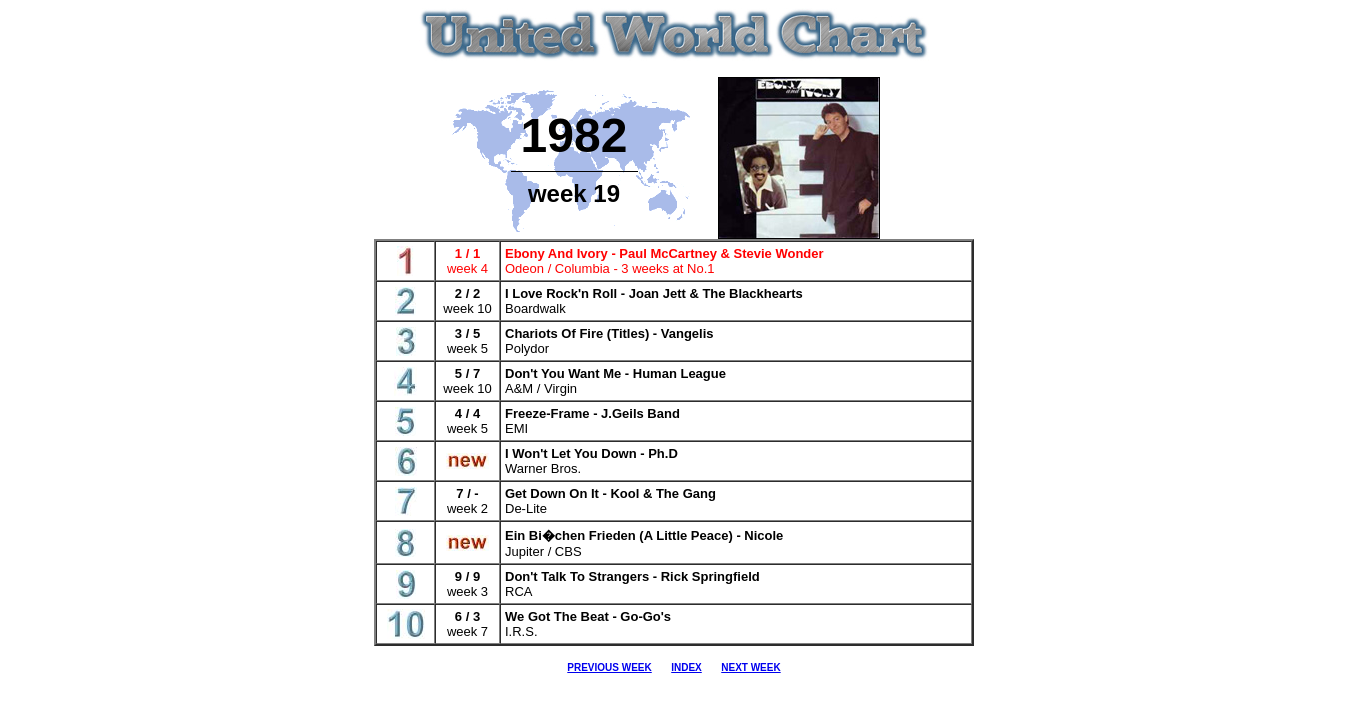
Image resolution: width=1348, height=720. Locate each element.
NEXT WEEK (750, 667)
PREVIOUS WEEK (609, 667)
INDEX (686, 667)
